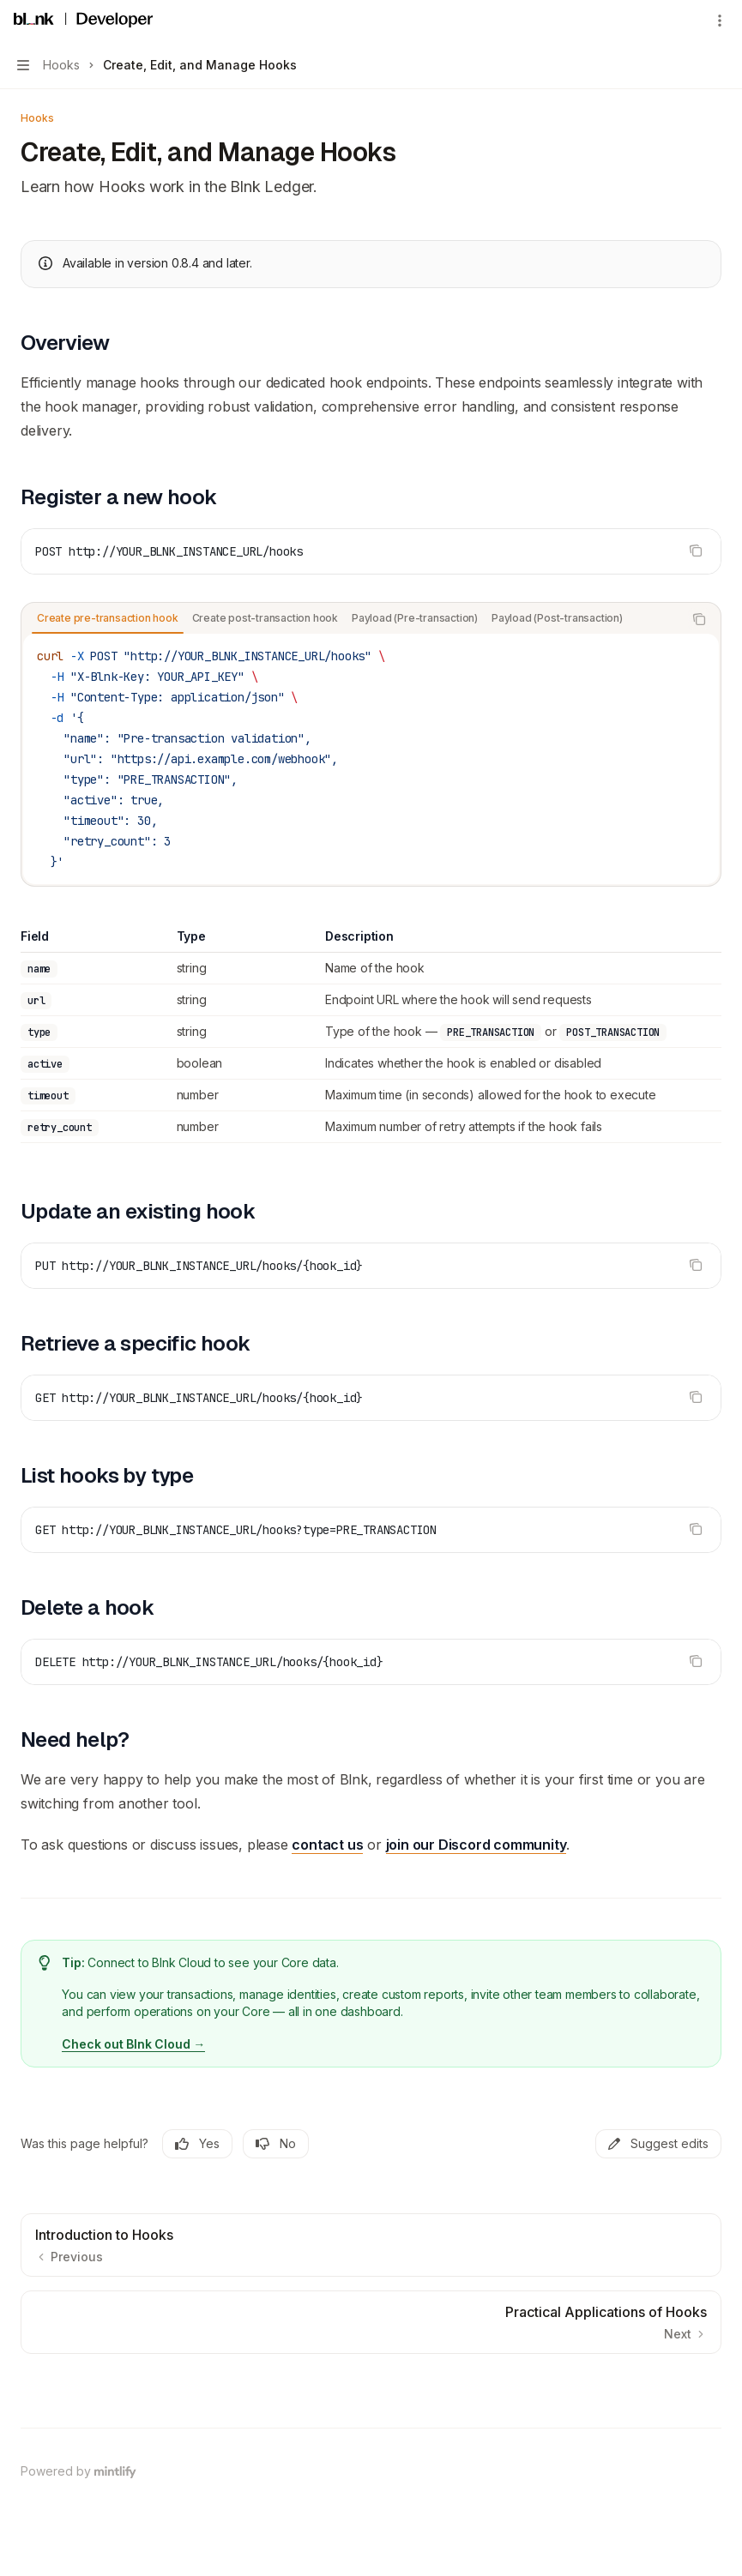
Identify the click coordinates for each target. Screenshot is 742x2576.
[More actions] (719, 21)
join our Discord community (476, 1844)
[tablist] (352, 619)
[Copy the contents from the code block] (696, 550)
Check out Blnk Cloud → (133, 2044)
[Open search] (687, 20)
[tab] (108, 618)
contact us (327, 1844)
